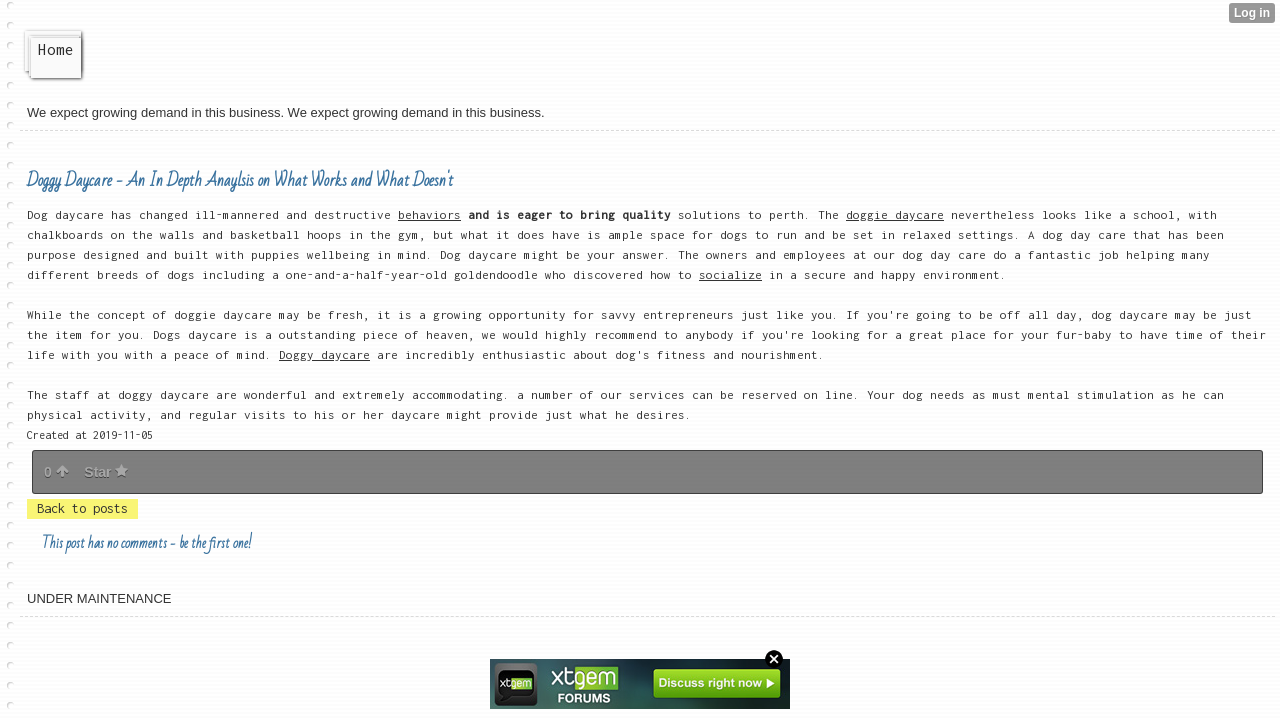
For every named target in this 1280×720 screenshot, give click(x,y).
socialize (730, 274)
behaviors (429, 214)
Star (106, 472)
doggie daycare (895, 214)
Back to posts (82, 508)
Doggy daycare (324, 354)
